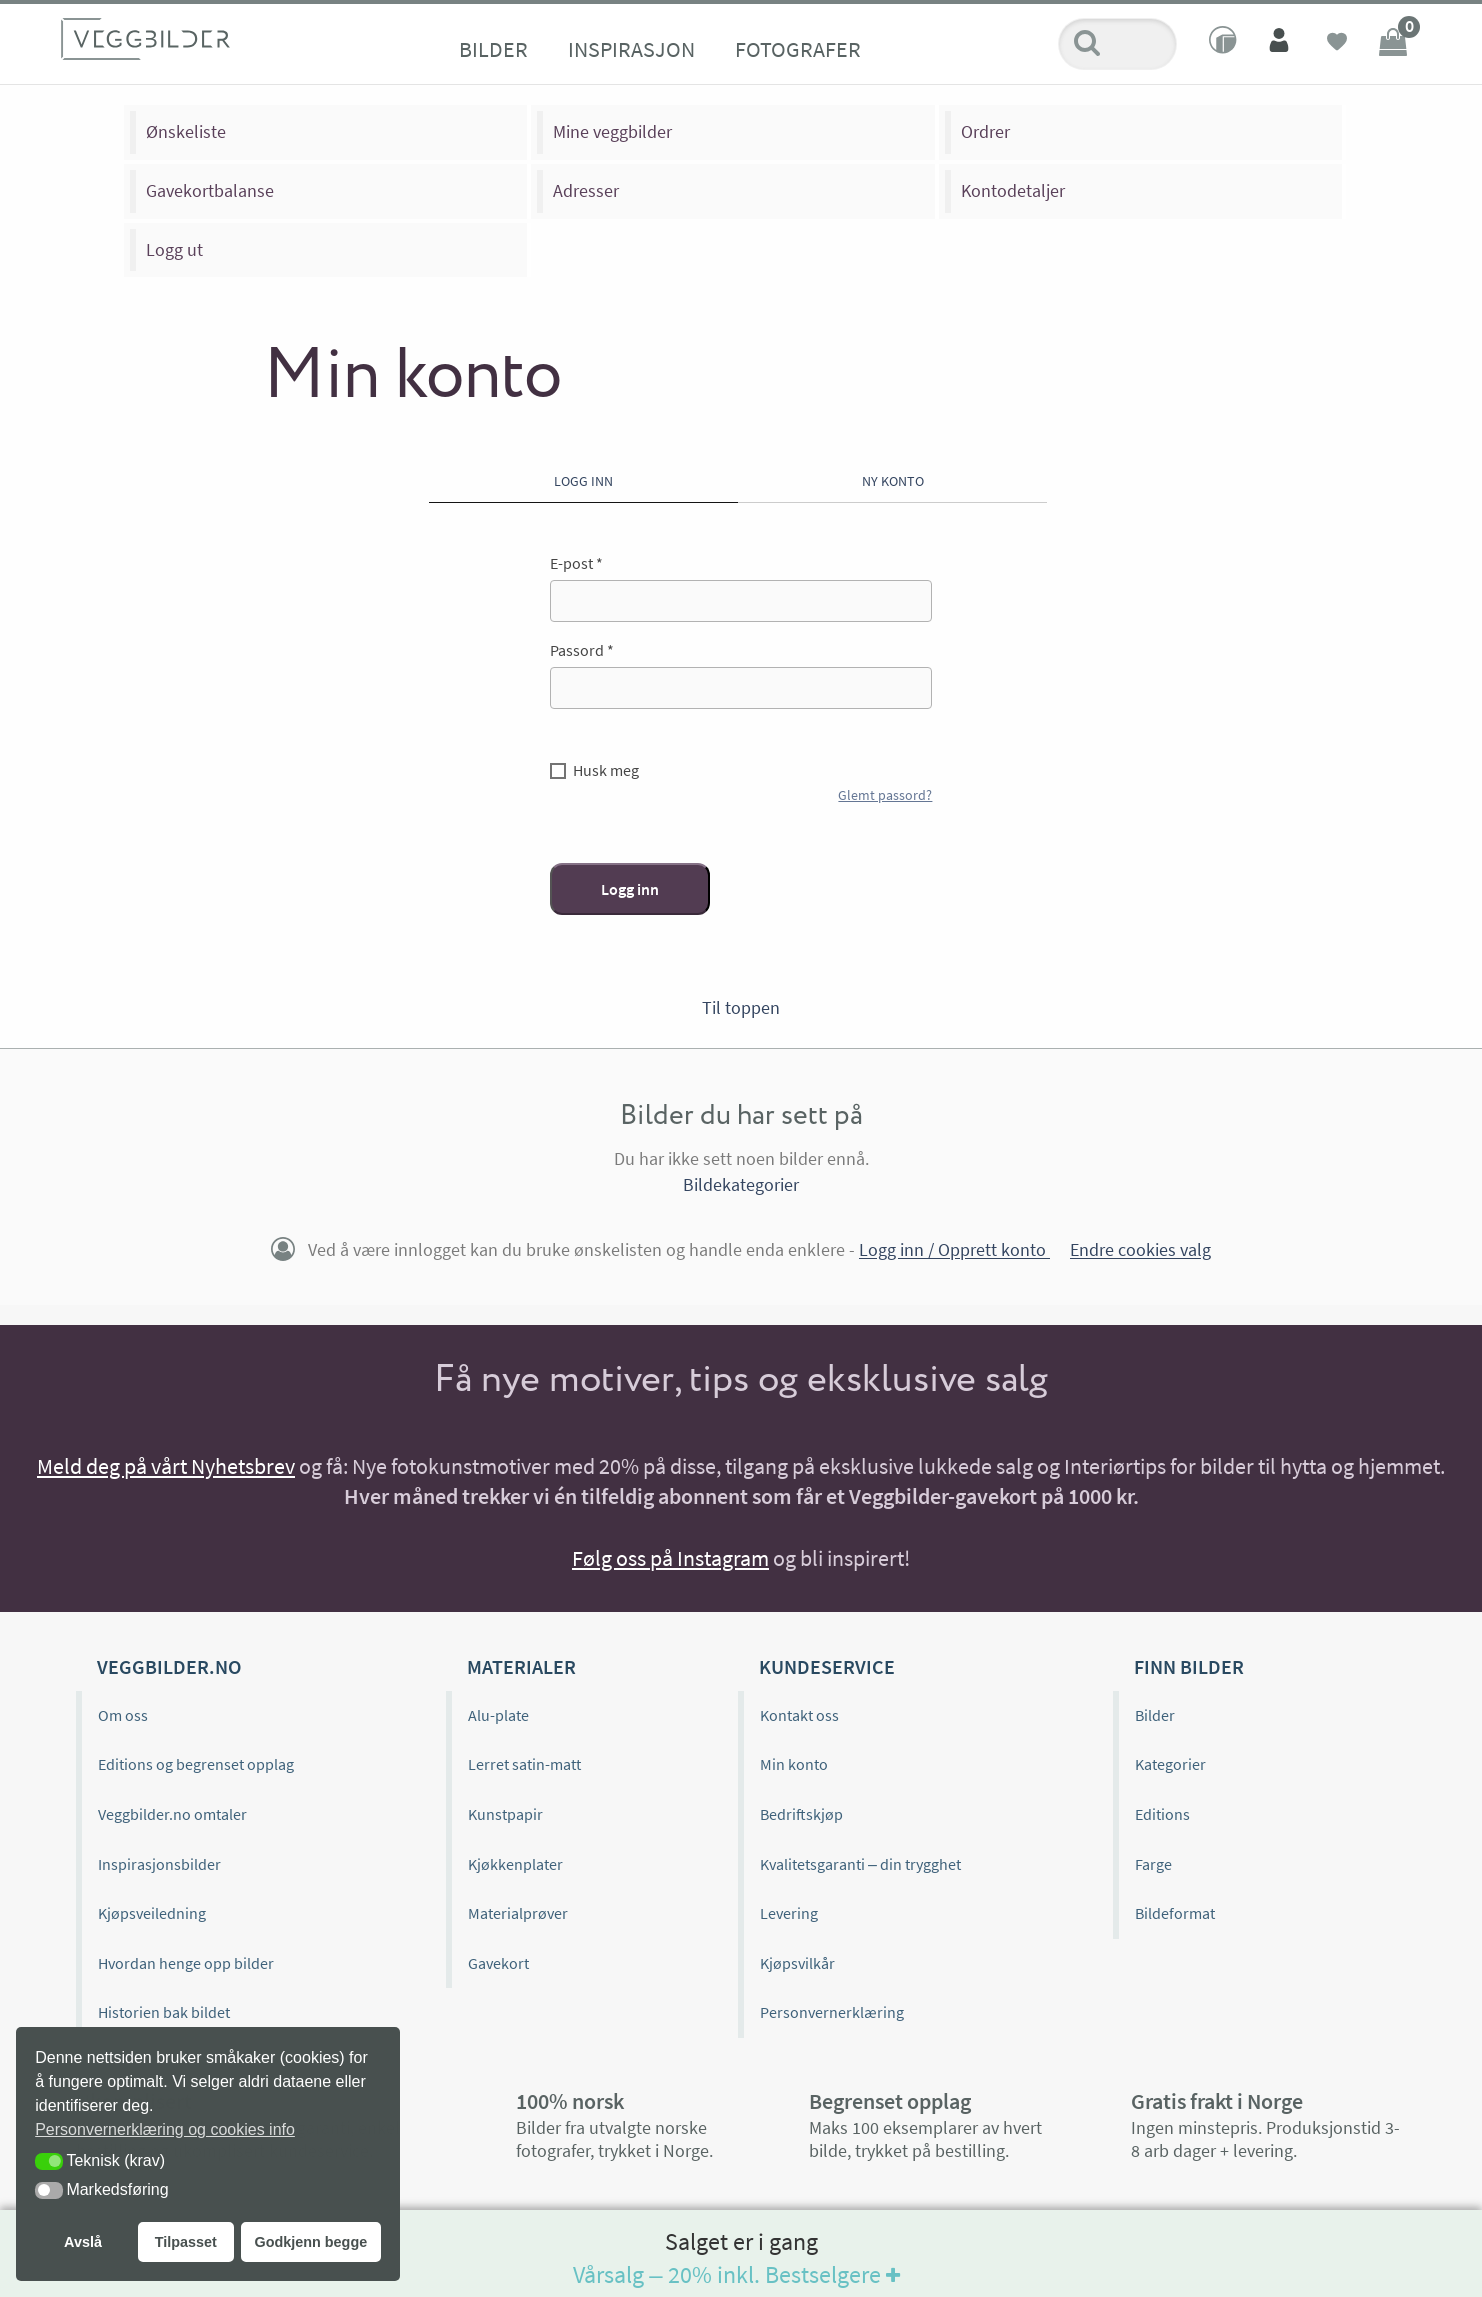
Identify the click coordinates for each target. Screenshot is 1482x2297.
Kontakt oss (799, 1715)
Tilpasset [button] (186, 2242)
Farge (1153, 1864)
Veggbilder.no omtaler (172, 1814)
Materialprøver (518, 1913)
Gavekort (498, 1963)
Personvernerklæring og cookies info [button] (165, 2129)
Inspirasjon (631, 49)
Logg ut (174, 249)
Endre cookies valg (1140, 1250)
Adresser (586, 190)
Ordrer (985, 131)
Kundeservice (827, 1666)
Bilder (493, 49)
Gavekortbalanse (210, 190)
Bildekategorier (741, 1184)
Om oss (123, 1715)
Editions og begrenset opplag (196, 1764)
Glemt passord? (885, 795)
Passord (582, 650)
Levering (789, 1913)
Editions (1162, 1814)
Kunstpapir (505, 1814)
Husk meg (606, 770)
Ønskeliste (186, 131)
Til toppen (741, 1007)
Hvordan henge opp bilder (186, 1963)
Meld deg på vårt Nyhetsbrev (166, 1466)
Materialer (521, 1666)
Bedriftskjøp (801, 1814)
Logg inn (583, 481)
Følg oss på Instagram (670, 1558)
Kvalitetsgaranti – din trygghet (860, 1864)
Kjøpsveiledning (152, 1913)
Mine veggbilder (612, 131)
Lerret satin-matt (524, 1764)
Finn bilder (1189, 1666)
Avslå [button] (83, 2242)
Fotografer (798, 49)
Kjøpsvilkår (797, 1963)
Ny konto (893, 481)
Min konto (794, 1764)
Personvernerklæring (832, 2012)
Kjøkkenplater (515, 1864)
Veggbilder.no (169, 1666)
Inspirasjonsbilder (159, 1864)
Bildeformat (1175, 1913)
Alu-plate (498, 1715)
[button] (49, 2161)
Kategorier (1170, 1764)
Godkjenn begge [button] (310, 2242)
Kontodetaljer (1013, 190)
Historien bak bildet (164, 2012)
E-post (576, 563)
